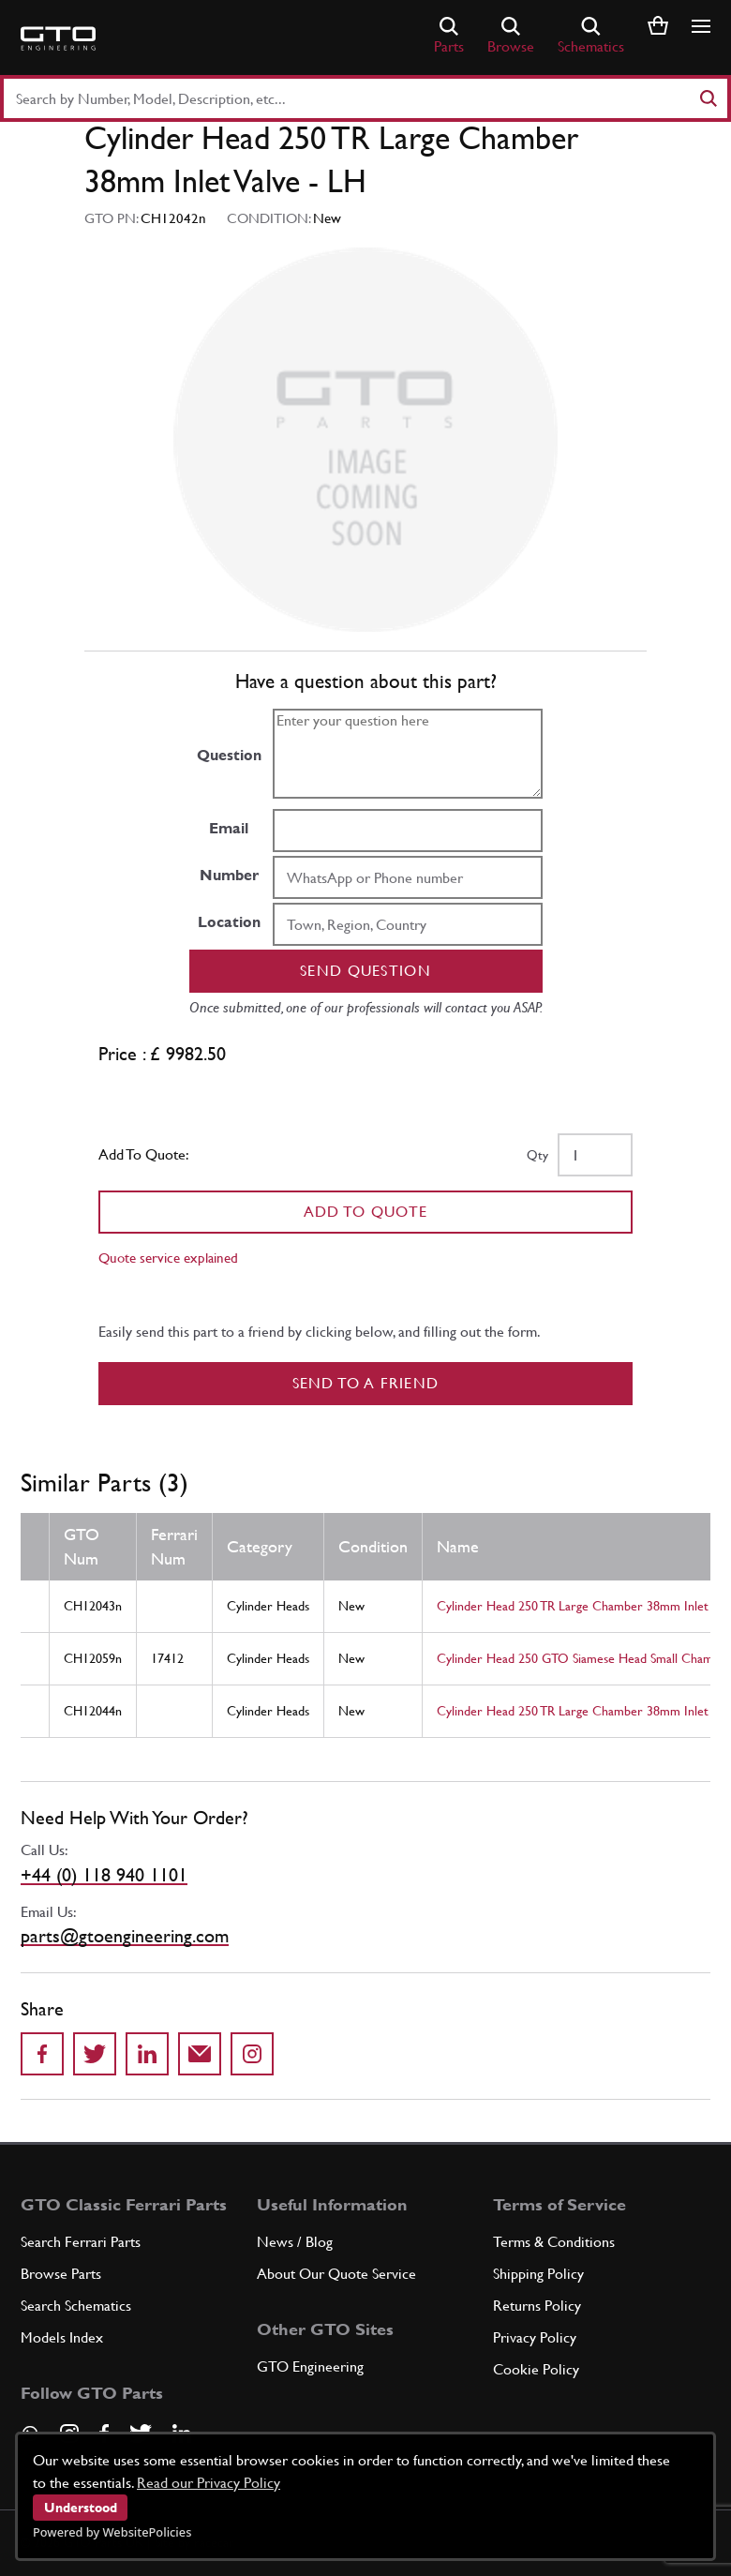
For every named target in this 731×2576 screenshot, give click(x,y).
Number (229, 875)
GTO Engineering (310, 2366)
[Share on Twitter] (94, 2053)
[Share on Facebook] (42, 2053)
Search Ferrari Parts (81, 2242)
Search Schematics (76, 2305)
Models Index (62, 2337)
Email (228, 828)
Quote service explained (168, 1258)
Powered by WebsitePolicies (112, 2532)
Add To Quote (366, 1212)
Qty (537, 1154)
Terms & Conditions (554, 2242)
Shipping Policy (538, 2274)
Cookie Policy (536, 2369)
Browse (510, 36)
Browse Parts (61, 2274)
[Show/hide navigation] (701, 26)
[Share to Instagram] (252, 2053)
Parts (449, 36)
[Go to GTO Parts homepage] (58, 38)
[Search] (707, 98)
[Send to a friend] (199, 2053)
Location (229, 922)
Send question (365, 971)
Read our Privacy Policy (208, 2483)
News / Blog (295, 2242)
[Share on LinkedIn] (147, 2053)
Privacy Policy (534, 2337)
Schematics (591, 36)
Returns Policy (537, 2305)
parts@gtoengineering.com (125, 1936)
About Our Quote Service (336, 2274)
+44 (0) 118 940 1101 (104, 1875)
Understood (80, 2507)
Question (229, 755)
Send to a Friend (366, 1383)
